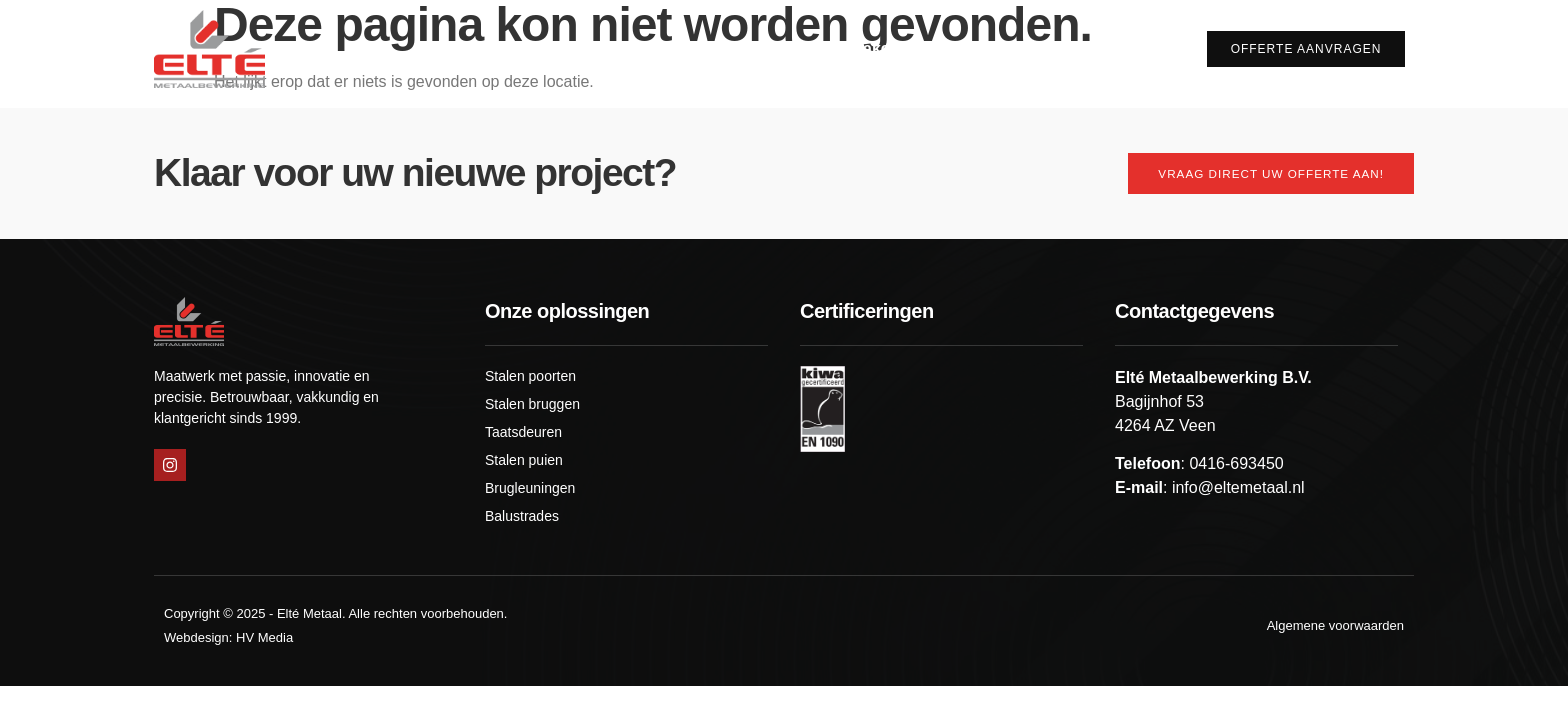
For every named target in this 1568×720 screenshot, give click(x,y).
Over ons (745, 48)
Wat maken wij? (888, 49)
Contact (1134, 48)
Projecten (1032, 48)
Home (654, 48)
